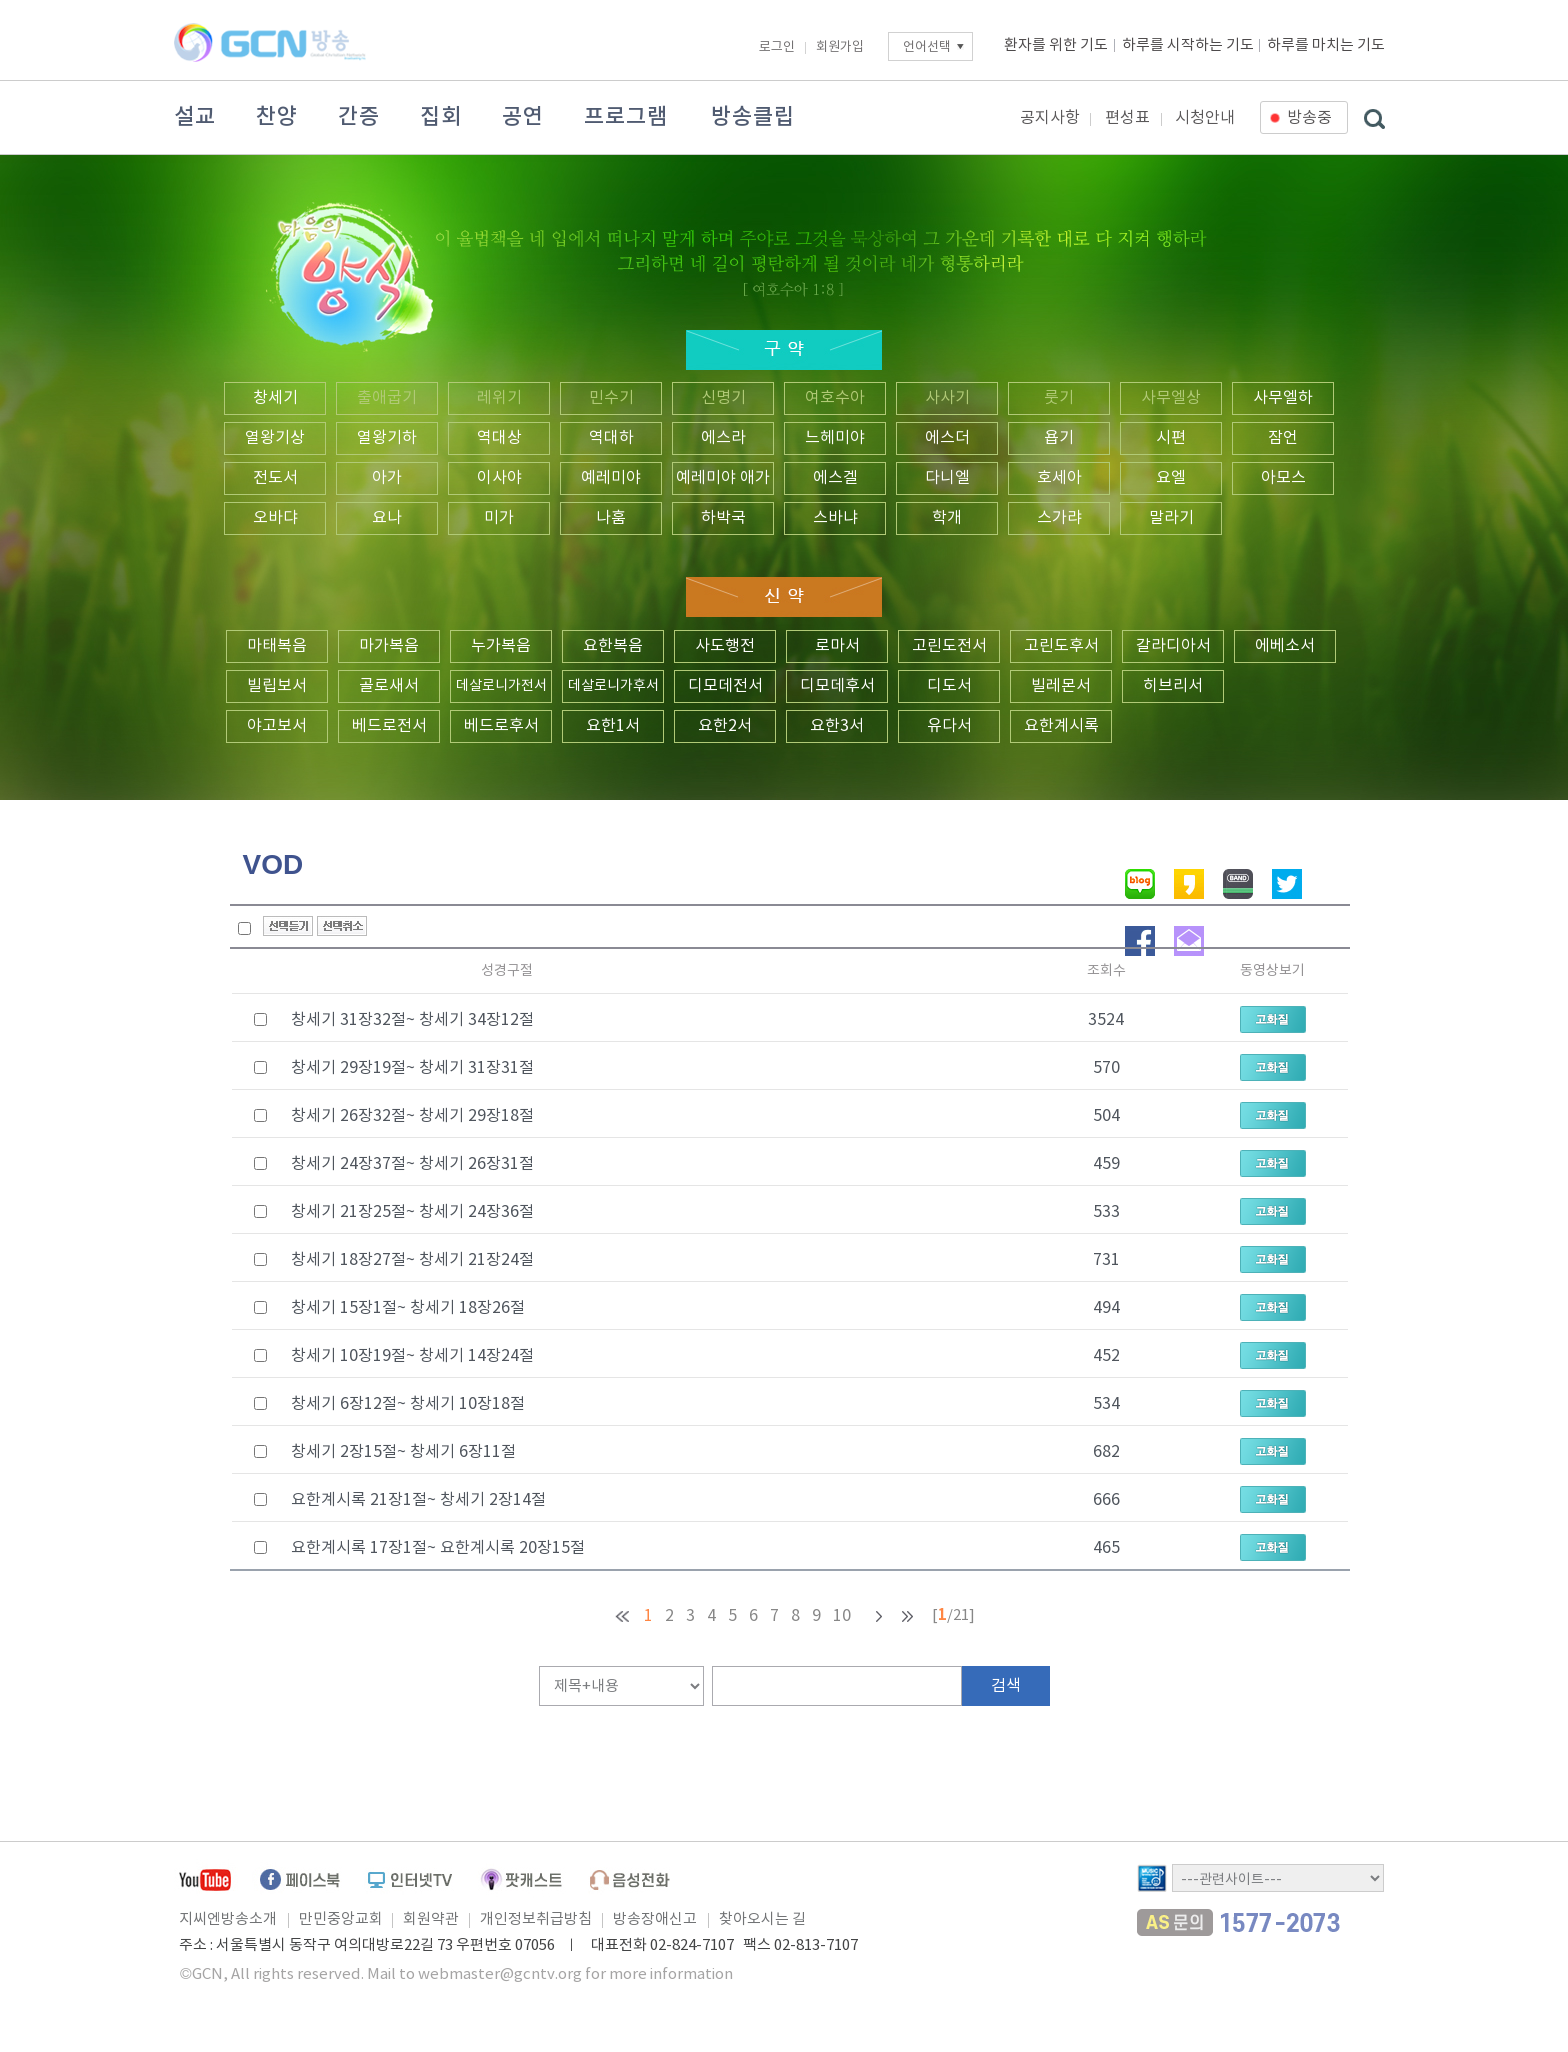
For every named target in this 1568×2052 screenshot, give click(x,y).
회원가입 (840, 47)
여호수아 (835, 398)
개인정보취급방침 (536, 1919)
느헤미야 (835, 438)
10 (842, 1616)
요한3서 (837, 726)
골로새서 (389, 686)
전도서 (275, 478)
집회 (441, 117)
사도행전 (725, 646)
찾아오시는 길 (762, 1919)
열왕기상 (275, 438)
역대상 (499, 438)
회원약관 (431, 1919)
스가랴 (1059, 518)
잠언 (1283, 438)
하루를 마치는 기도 (1326, 45)
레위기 (499, 398)
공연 (523, 117)
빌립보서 (277, 686)
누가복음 (501, 646)
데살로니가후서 (613, 686)
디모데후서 (837, 686)
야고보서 (277, 726)
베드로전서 (389, 726)
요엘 (1171, 478)
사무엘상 (1171, 398)
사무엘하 (1283, 398)
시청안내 (1205, 118)
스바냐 (835, 518)
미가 (499, 518)
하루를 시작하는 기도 (1188, 45)
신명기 (723, 398)
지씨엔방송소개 (228, 1919)
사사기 (947, 398)
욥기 (1059, 438)
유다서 (949, 726)
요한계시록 (1061, 726)
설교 (195, 117)
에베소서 (1285, 646)
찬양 (277, 117)
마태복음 (277, 646)
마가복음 (389, 646)
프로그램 (626, 117)
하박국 (723, 518)
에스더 (947, 438)
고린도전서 (949, 646)
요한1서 (613, 726)
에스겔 (835, 478)
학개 (947, 518)
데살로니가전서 (501, 686)
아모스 (1283, 478)
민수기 (611, 398)
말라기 (1171, 518)
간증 (359, 117)
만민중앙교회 (341, 1919)
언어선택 (927, 47)
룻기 (1059, 398)
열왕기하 (387, 438)
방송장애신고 (655, 1919)
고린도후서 (1061, 646)
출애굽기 (387, 398)
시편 (1171, 438)
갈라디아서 (1173, 646)
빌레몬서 (1061, 686)
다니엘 (947, 478)
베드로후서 (501, 726)
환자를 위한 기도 (1056, 45)
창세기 (275, 398)
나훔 (611, 518)
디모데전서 (725, 686)
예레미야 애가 (723, 478)
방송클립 (753, 117)
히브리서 (1173, 686)
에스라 (723, 438)
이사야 (499, 478)
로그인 (777, 47)
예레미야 (611, 478)
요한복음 (613, 646)
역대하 (611, 438)
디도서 (949, 686)
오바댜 (275, 518)
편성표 (1127, 118)
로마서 (837, 646)
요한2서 (725, 726)
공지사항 (1050, 118)
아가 (387, 478)
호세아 (1059, 478)
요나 (387, 518)
